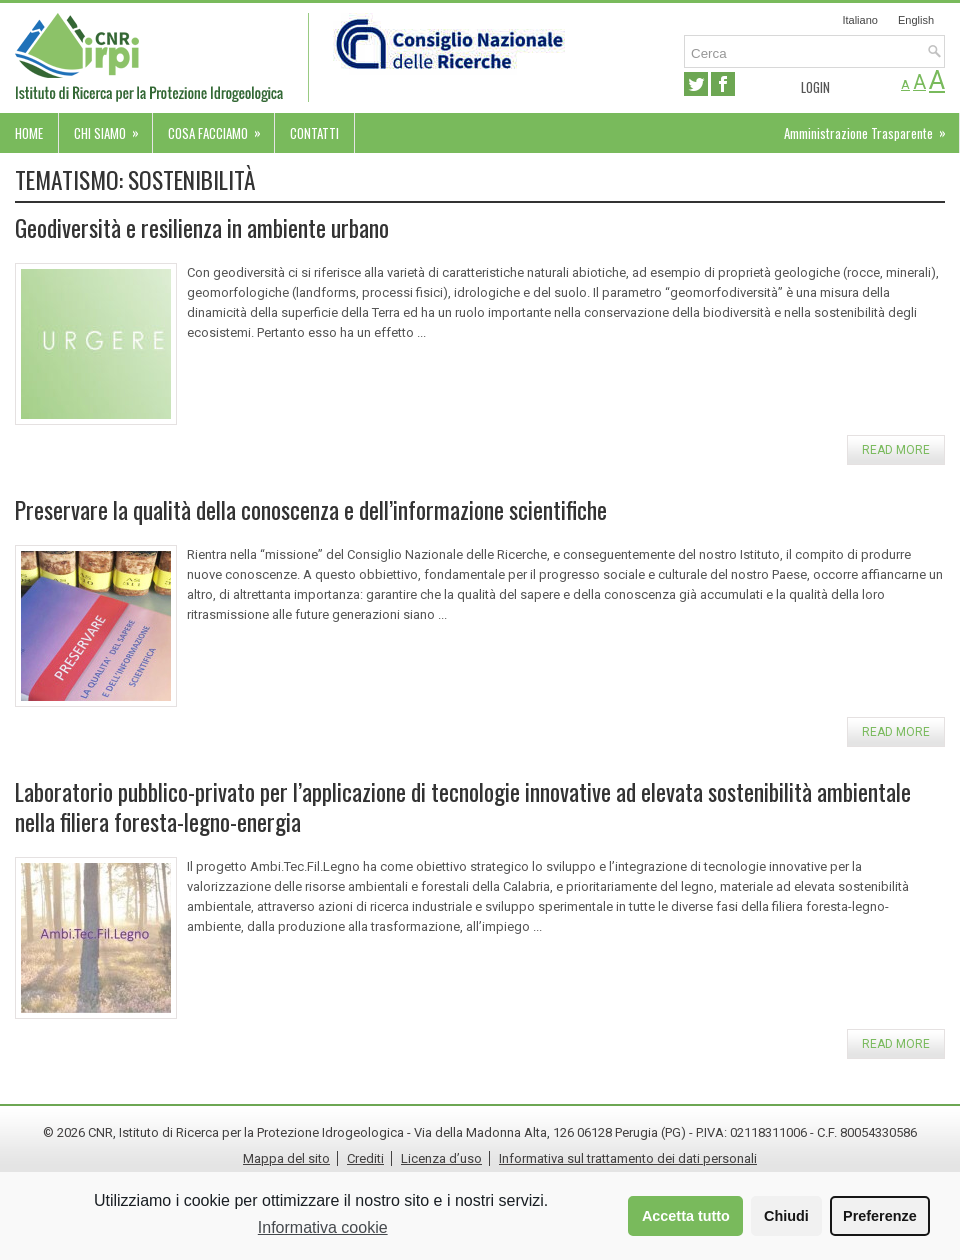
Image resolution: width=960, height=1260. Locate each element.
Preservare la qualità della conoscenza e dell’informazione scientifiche (311, 509)
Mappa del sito (286, 1158)
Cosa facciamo (221, 128)
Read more (896, 450)
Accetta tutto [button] (686, 1216)
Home (29, 133)
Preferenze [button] (880, 1216)
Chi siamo (113, 128)
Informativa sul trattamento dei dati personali (628, 1158)
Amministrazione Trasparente (871, 128)
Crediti (365, 1158)
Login (815, 87)
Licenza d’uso (441, 1158)
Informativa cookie (323, 1227)
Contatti (314, 133)
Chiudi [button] (786, 1216)
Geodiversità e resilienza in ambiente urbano (202, 227)
